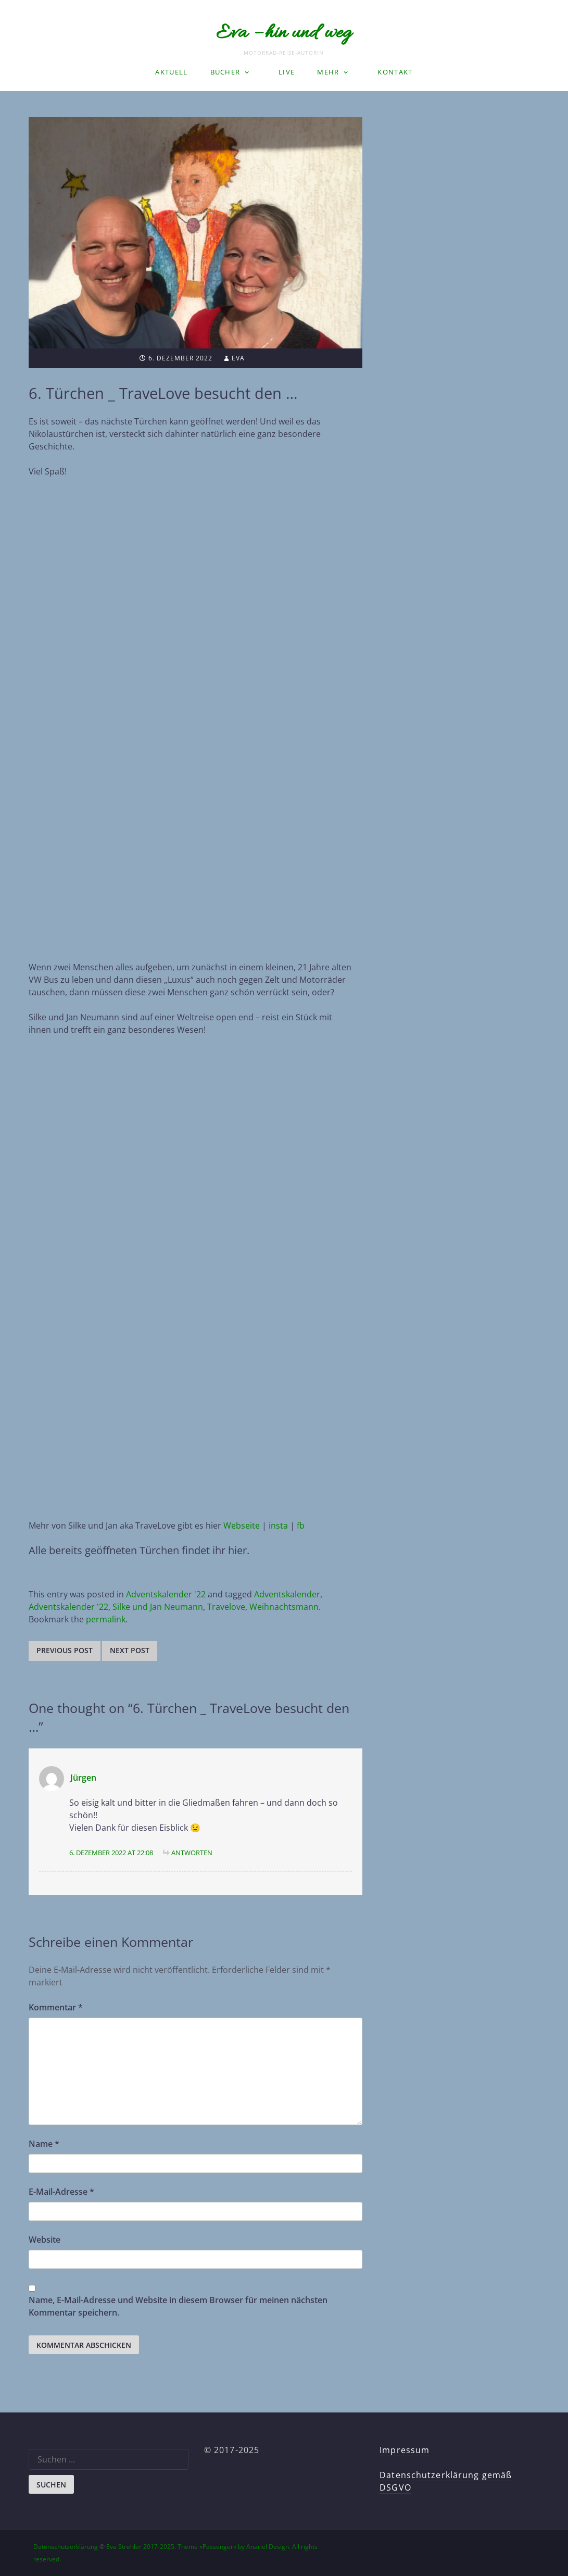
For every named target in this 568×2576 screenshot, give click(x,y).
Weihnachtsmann (284, 1606)
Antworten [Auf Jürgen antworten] (192, 1852)
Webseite (241, 1525)
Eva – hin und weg (283, 33)
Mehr (328, 72)
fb (301, 1525)
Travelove (226, 1606)
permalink (105, 1619)
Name (44, 2143)
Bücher (225, 72)
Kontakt (394, 72)
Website (44, 2239)
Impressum (405, 2450)
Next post (129, 1650)
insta (278, 1525)
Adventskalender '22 (166, 1594)
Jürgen (83, 1777)
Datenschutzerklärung (65, 2546)
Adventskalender (287, 1594)
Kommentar (56, 2007)
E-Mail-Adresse (61, 2191)
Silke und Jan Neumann (157, 1606)
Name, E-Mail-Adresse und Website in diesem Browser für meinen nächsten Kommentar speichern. (178, 2306)
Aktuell (171, 72)
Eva (238, 358)
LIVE (287, 72)
